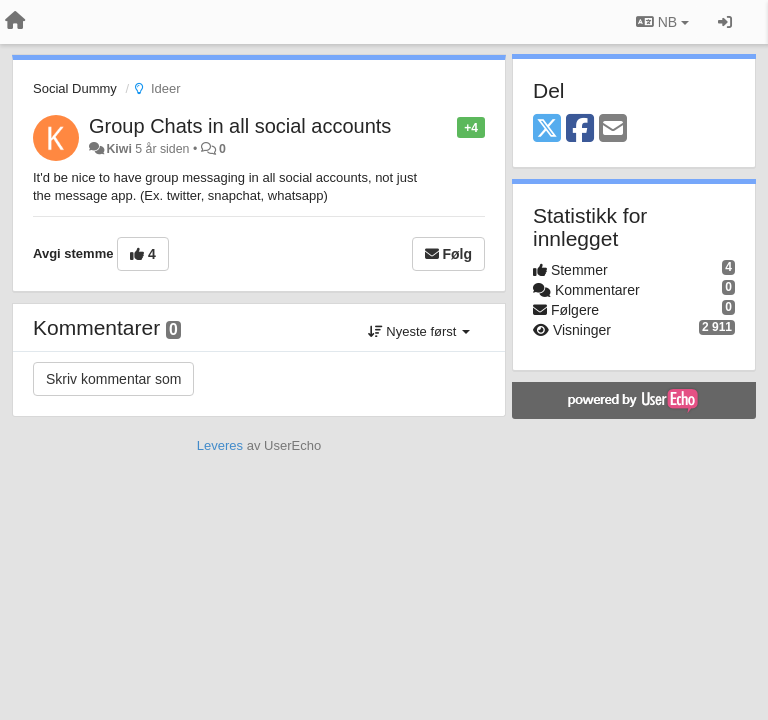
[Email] (613, 129)
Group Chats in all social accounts (240, 126)
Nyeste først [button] (419, 331)
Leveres (220, 445)
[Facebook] (580, 129)
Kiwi (118, 149)
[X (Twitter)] (547, 129)
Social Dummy (75, 88)
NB (662, 22)
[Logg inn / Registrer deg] (725, 22)
